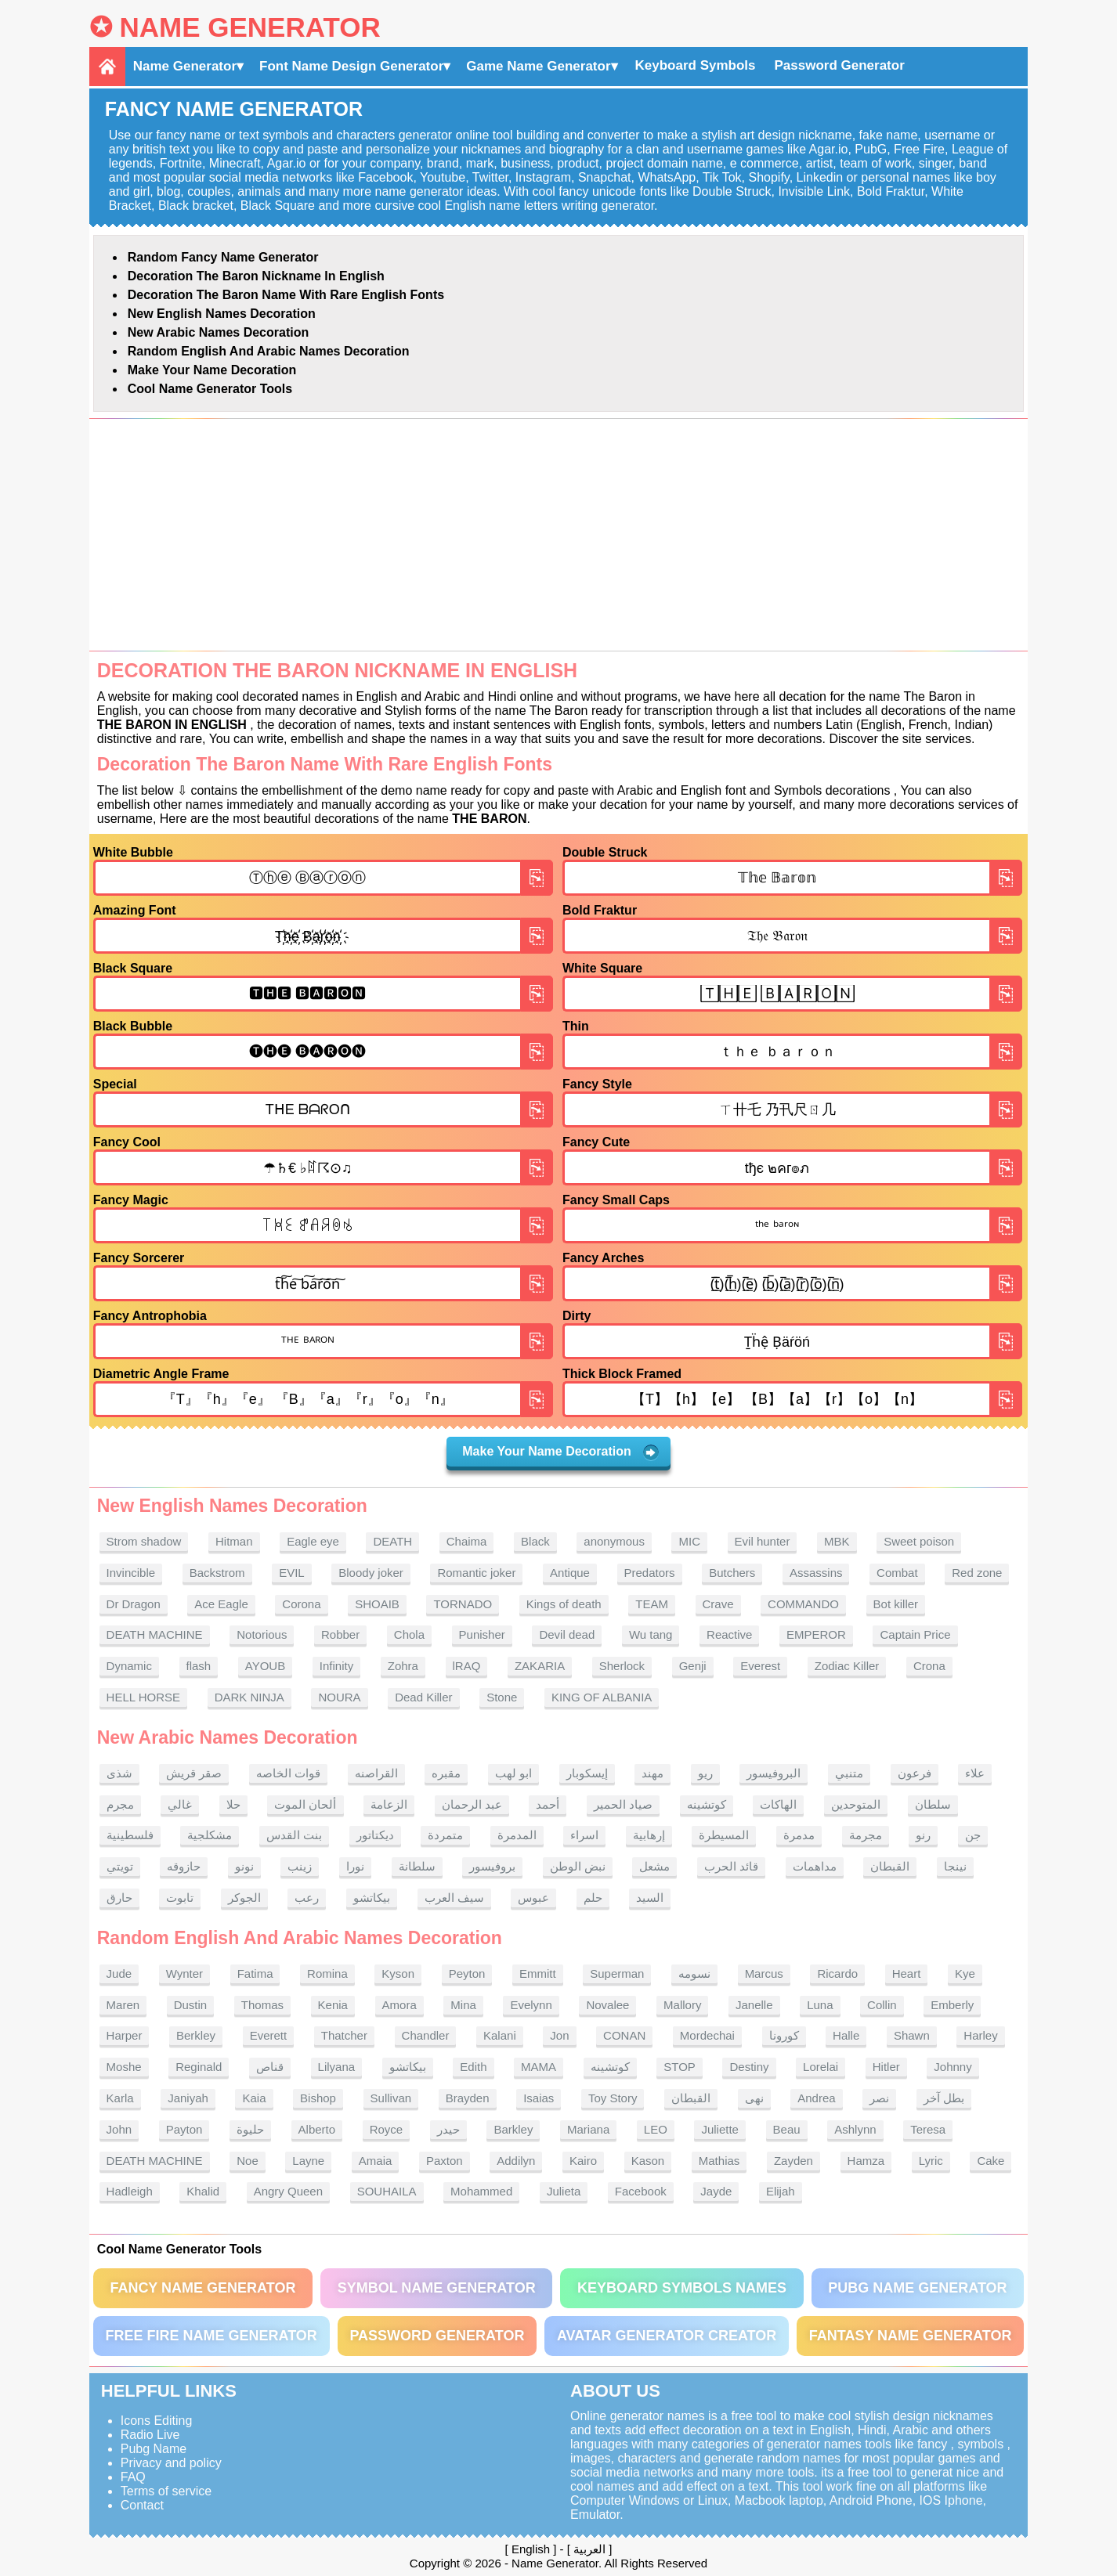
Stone (501, 1697)
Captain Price (915, 1634)
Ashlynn (855, 2129)
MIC (689, 1541)
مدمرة (799, 1835)
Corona (301, 1604)
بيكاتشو (371, 1897)
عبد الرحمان (472, 1804)
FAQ (133, 2477)
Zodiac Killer (847, 1665)
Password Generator (840, 65)
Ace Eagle (221, 1604)
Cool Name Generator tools (210, 388)
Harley (980, 2035)
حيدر (448, 2129)
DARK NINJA (249, 1697)
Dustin (191, 2004)
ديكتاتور (375, 1835)
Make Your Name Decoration (212, 370)
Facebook (641, 2191)
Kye (965, 1973)
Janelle (754, 2004)
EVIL (292, 1572)
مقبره (446, 1773)
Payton (184, 2129)
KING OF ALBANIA (601, 1697)
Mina (463, 2004)
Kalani (499, 2035)
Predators (649, 1572)
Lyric (931, 2160)
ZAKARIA (540, 1665)
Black (535, 1541)
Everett (268, 2035)
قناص (270, 2066)
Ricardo (837, 1973)
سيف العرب (454, 1897)
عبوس (533, 1897)
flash (198, 1665)
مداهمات (815, 1866)
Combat (897, 1572)
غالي (180, 1804)
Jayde (716, 2191)
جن (973, 1835)
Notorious (262, 1634)
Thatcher (344, 2035)
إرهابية (649, 1835)
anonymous (614, 1541)
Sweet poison (919, 1541)
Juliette (720, 2129)
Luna (820, 2004)
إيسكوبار (587, 1773)
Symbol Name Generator (437, 2288)
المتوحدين (855, 1804)
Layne (308, 2160)
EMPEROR (816, 1634)
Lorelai (820, 2066)
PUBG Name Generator (917, 2288)
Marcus (764, 1973)
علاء (975, 1773)
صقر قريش (194, 1773)
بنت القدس (294, 1835)
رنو (923, 1835)
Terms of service (166, 2491)
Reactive (729, 1634)
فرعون (914, 1773)
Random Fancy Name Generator (223, 257)
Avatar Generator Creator (666, 2335)
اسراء (584, 1835)
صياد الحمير (623, 1804)
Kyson (397, 1973)
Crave (718, 1604)
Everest (760, 1665)
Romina (327, 1973)
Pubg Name (154, 2448)
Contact (142, 2505)
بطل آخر (944, 2098)
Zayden (793, 2160)
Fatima (255, 1973)
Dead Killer (423, 1697)
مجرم (120, 1804)
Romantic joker (476, 1572)
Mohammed (481, 2191)
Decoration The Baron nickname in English (256, 276)
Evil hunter (762, 1541)
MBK (837, 1541)
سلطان (933, 1804)
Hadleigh (130, 2191)
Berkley (195, 2035)
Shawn (912, 2035)
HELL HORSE (143, 1697)
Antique (570, 1572)
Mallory (682, 2004)
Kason (648, 2160)
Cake (990, 2160)
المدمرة (517, 1835)
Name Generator (249, 27)
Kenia (333, 2004)
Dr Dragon (134, 1604)
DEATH (392, 1541)
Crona (929, 1665)
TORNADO (462, 1604)
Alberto (317, 2129)
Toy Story (613, 2098)
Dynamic (129, 1665)
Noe (247, 2160)
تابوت (179, 1897)
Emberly (952, 2004)
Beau (787, 2129)
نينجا (955, 1866)
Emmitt (537, 1973)
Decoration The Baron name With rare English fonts (286, 294)
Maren (123, 2004)
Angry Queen (288, 2191)
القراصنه (376, 1773)
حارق (119, 1897)
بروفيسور (492, 1866)
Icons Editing (157, 2420)
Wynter (184, 1973)
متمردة (445, 1835)
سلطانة (417, 1866)
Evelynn (530, 2004)
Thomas (262, 2004)
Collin (882, 2004)
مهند (652, 1773)
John (119, 2129)
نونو (244, 1866)
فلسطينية (130, 1835)
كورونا (784, 2035)
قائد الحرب (731, 1866)
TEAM (651, 1604)
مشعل (654, 1866)
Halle (846, 2035)
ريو (705, 1773)
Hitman (234, 1541)
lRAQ (467, 1665)
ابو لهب (513, 1773)
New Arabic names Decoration (218, 332)
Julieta (563, 2191)
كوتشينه (706, 1804)
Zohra (403, 1665)
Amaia (375, 2160)
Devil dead (567, 1634)
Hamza (866, 2160)
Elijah (780, 2191)
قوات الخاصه (288, 1773)
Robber (340, 1634)
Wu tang (651, 1634)
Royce (386, 2129)
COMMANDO (803, 1604)
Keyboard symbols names (681, 2288)
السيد (649, 1897)
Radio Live (150, 2434)
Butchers (732, 1572)
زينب (299, 1866)
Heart (906, 1973)
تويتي (120, 1866)
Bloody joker (370, 1572)
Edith (473, 2066)
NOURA (339, 1697)
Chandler (426, 2035)
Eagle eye (313, 1541)
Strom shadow (144, 1541)
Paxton (444, 2160)
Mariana (588, 2129)
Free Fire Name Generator (211, 2335)
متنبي (849, 1773)
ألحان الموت (305, 1804)
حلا (233, 1804)
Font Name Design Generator (351, 66)
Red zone (977, 1572)
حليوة (250, 2129)
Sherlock (622, 1665)
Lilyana (337, 2066)
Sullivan (391, 2098)
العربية (589, 2549)
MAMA (538, 2066)
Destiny (748, 2066)
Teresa (927, 2129)
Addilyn (516, 2160)
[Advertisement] (558, 534)
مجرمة (865, 1835)
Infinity (336, 1665)
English (531, 2549)
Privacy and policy (171, 2463)
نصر (879, 2098)
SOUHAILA (387, 2191)
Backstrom (217, 1572)
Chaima (466, 1541)
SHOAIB (377, 1604)
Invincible (131, 1572)
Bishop (318, 2098)
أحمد (547, 1804)
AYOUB (265, 1665)
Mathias (719, 2160)
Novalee (607, 2004)
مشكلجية (209, 1835)
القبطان (889, 1866)
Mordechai (707, 2035)
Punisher (482, 1634)
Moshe (124, 2066)
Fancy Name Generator (202, 2288)
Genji (693, 1665)
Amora (399, 2004)
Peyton (467, 1973)
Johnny (952, 2066)
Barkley (513, 2129)
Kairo (583, 2160)
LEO (655, 2129)
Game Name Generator (538, 66)
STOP (679, 2066)
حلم (593, 1897)
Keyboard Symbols (695, 65)
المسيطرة (724, 1835)
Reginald (198, 2066)
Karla (120, 2098)
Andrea (816, 2098)
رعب (307, 1897)
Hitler (886, 2066)
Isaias (538, 2098)
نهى (754, 2098)
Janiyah (188, 2098)
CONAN (624, 2035)
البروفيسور (773, 1773)
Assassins (816, 1572)
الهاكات (778, 1804)
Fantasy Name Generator (910, 2335)
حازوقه (184, 1866)
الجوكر (244, 1897)
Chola (409, 1634)
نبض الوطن (577, 1866)
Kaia (254, 2098)
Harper (125, 2035)
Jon (559, 2035)
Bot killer (896, 1604)
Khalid (202, 2191)
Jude (119, 1973)
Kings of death (564, 1604)
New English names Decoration (222, 313)
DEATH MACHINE (155, 1634)
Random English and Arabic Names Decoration (269, 351)
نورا (355, 1866)
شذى (119, 1773)
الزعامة (389, 1804)
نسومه (694, 1973)
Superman (617, 1973)
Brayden (468, 2098)
